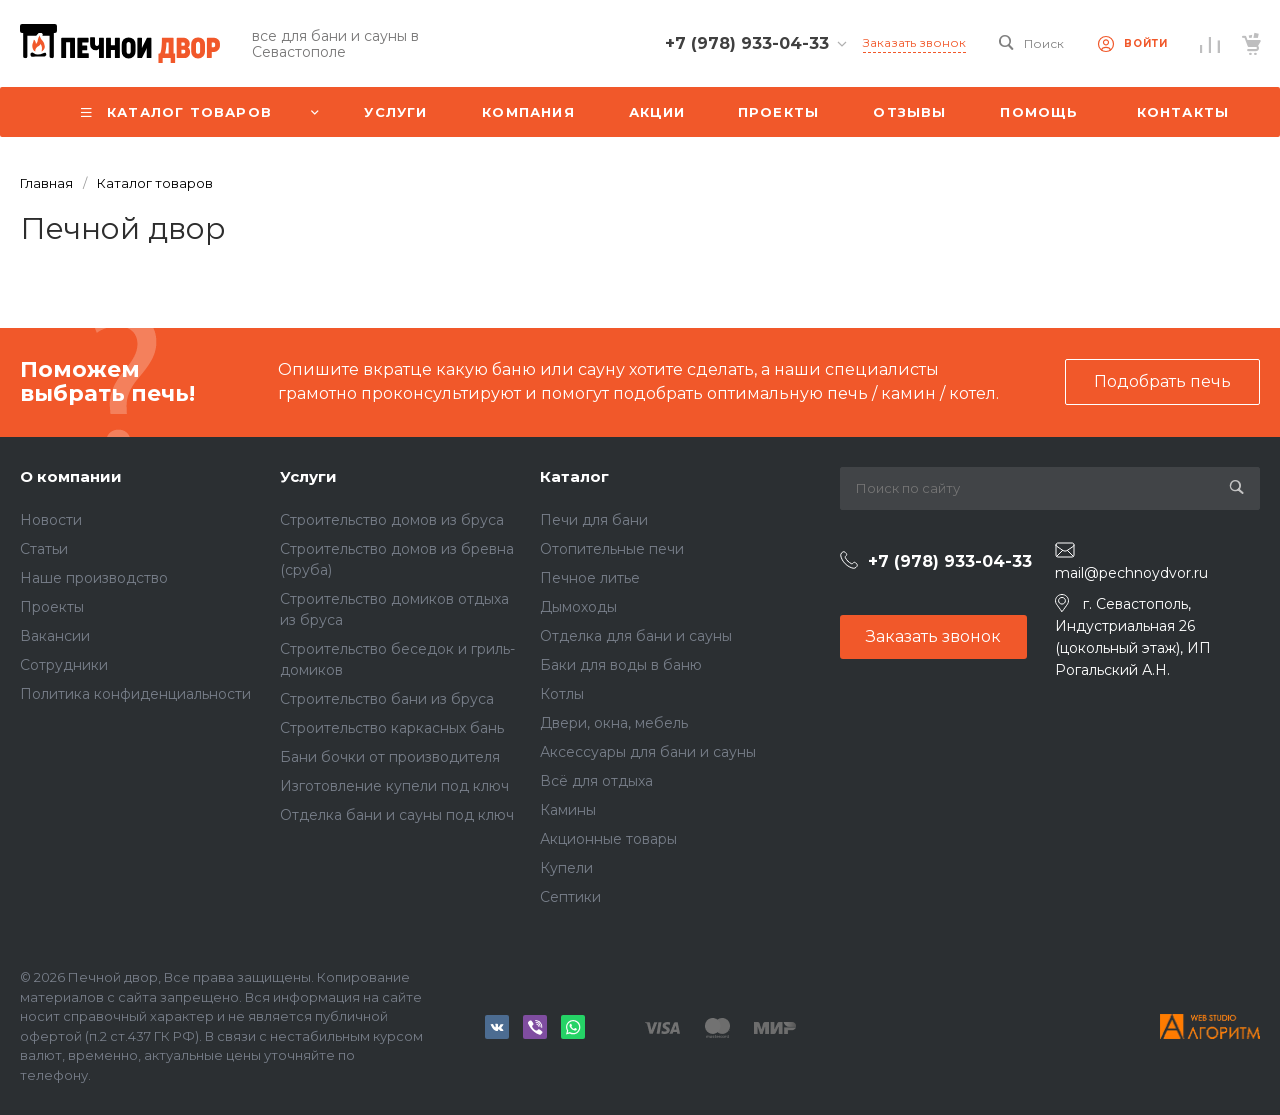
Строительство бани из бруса (387, 699)
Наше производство (94, 578)
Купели (566, 868)
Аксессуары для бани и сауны (648, 752)
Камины (568, 810)
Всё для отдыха (596, 781)
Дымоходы (578, 607)
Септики (570, 897)
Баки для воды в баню (621, 665)
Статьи (44, 549)
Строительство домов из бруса (392, 520)
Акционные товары (608, 839)
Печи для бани (594, 520)
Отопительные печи (612, 549)
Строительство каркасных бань (392, 728)
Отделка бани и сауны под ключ (397, 815)
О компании (71, 476)
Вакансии (55, 636)
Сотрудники (64, 665)
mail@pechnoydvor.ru (1131, 573)
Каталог (574, 476)
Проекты (52, 607)
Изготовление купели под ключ (394, 786)
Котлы (562, 694)
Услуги (308, 476)
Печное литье (590, 578)
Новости (51, 520)
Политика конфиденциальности (135, 694)
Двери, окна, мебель (614, 723)
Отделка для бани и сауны (636, 636)
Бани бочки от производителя (390, 757)
